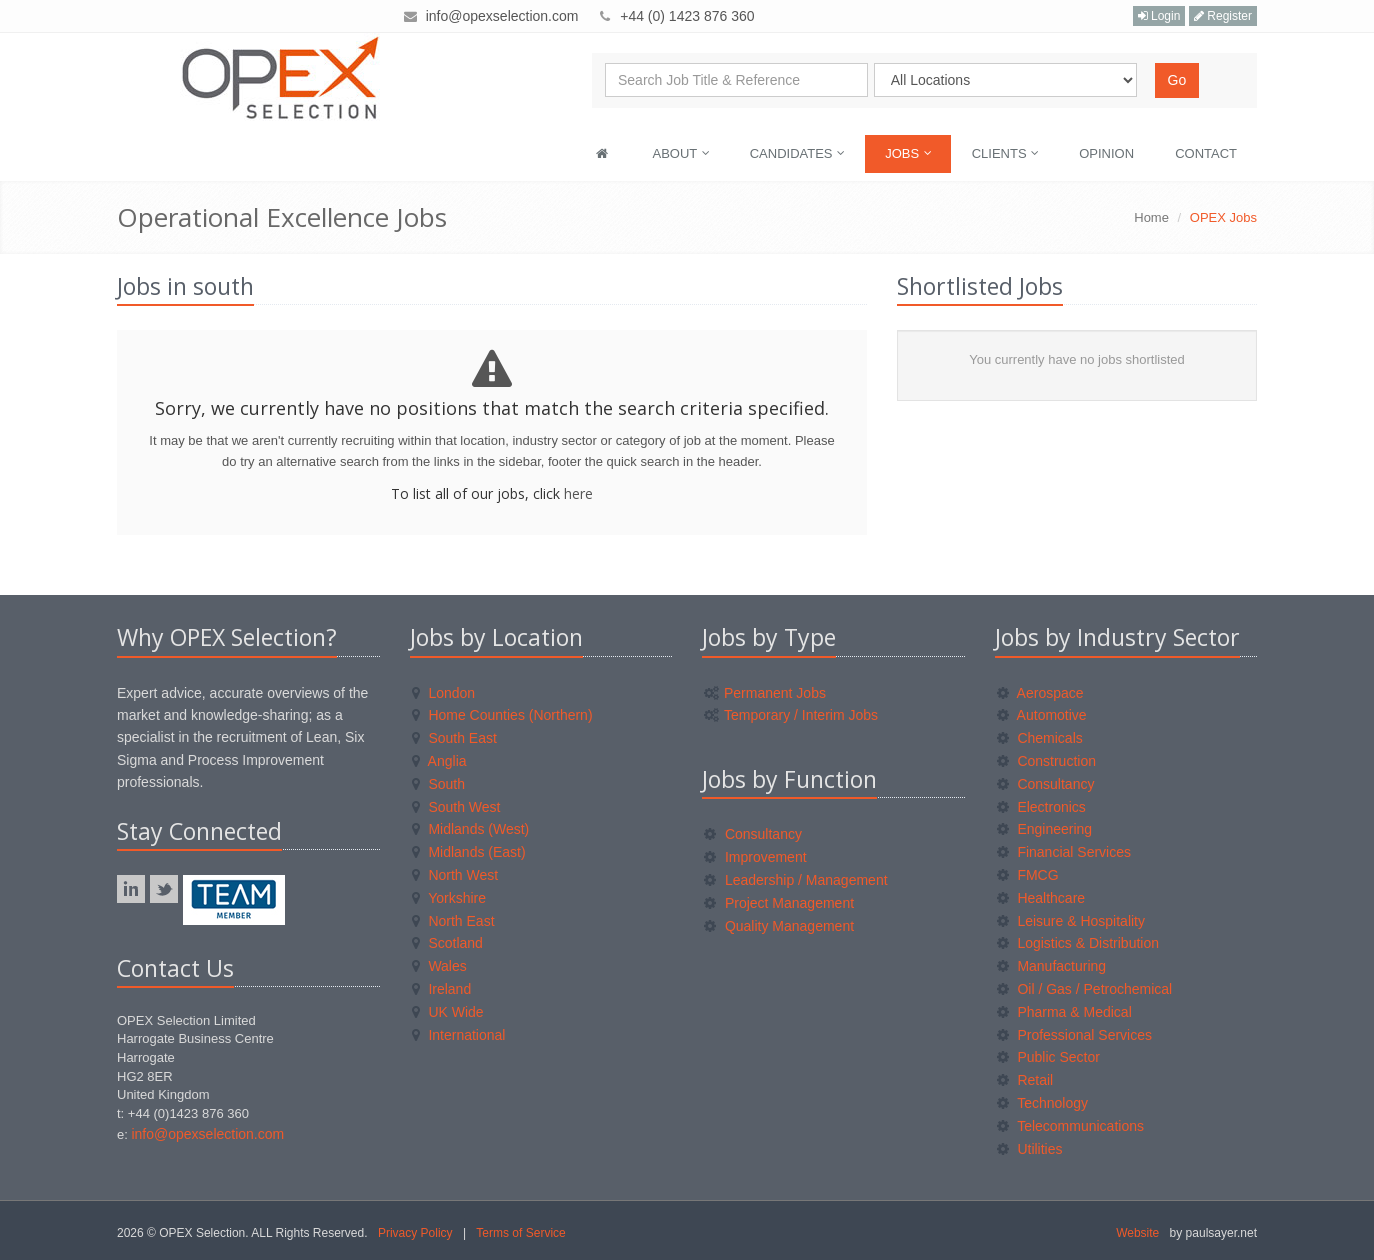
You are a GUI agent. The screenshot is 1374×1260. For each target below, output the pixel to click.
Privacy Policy (415, 1233)
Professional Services (1075, 1035)
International (459, 1035)
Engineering (1045, 829)
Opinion (1106, 153)
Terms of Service (520, 1233)
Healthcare (1041, 898)
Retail (1025, 1080)
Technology (1042, 1103)
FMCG (1028, 875)
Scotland (447, 943)
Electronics (1041, 807)
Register (1223, 16)
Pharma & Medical (1064, 1012)
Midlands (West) (471, 829)
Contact (1206, 153)
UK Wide (448, 1012)
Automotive (1042, 715)
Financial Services (1064, 852)
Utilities (1030, 1149)
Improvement (755, 857)
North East (453, 921)
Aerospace (1040, 693)
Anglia (439, 761)
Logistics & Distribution (1078, 943)
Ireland (442, 989)
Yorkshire (449, 898)
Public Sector (1048, 1057)
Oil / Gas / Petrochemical (1085, 989)
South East (454, 738)
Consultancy (753, 834)
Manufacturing (1052, 966)
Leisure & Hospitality (1071, 921)
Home (1151, 217)
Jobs (908, 153)
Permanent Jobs (765, 693)
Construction (1046, 761)
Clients (1006, 153)
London (444, 693)
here (578, 493)
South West (456, 807)
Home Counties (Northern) (502, 715)
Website (1137, 1233)
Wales (439, 966)
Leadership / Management (796, 880)
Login (1159, 16)
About (681, 153)
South (438, 784)
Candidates (797, 153)
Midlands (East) (469, 852)
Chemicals (1040, 738)
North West (455, 875)
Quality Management (779, 926)
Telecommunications (1070, 1126)
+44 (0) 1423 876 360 (687, 16)
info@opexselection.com (502, 16)
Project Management (779, 903)
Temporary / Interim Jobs (791, 715)
